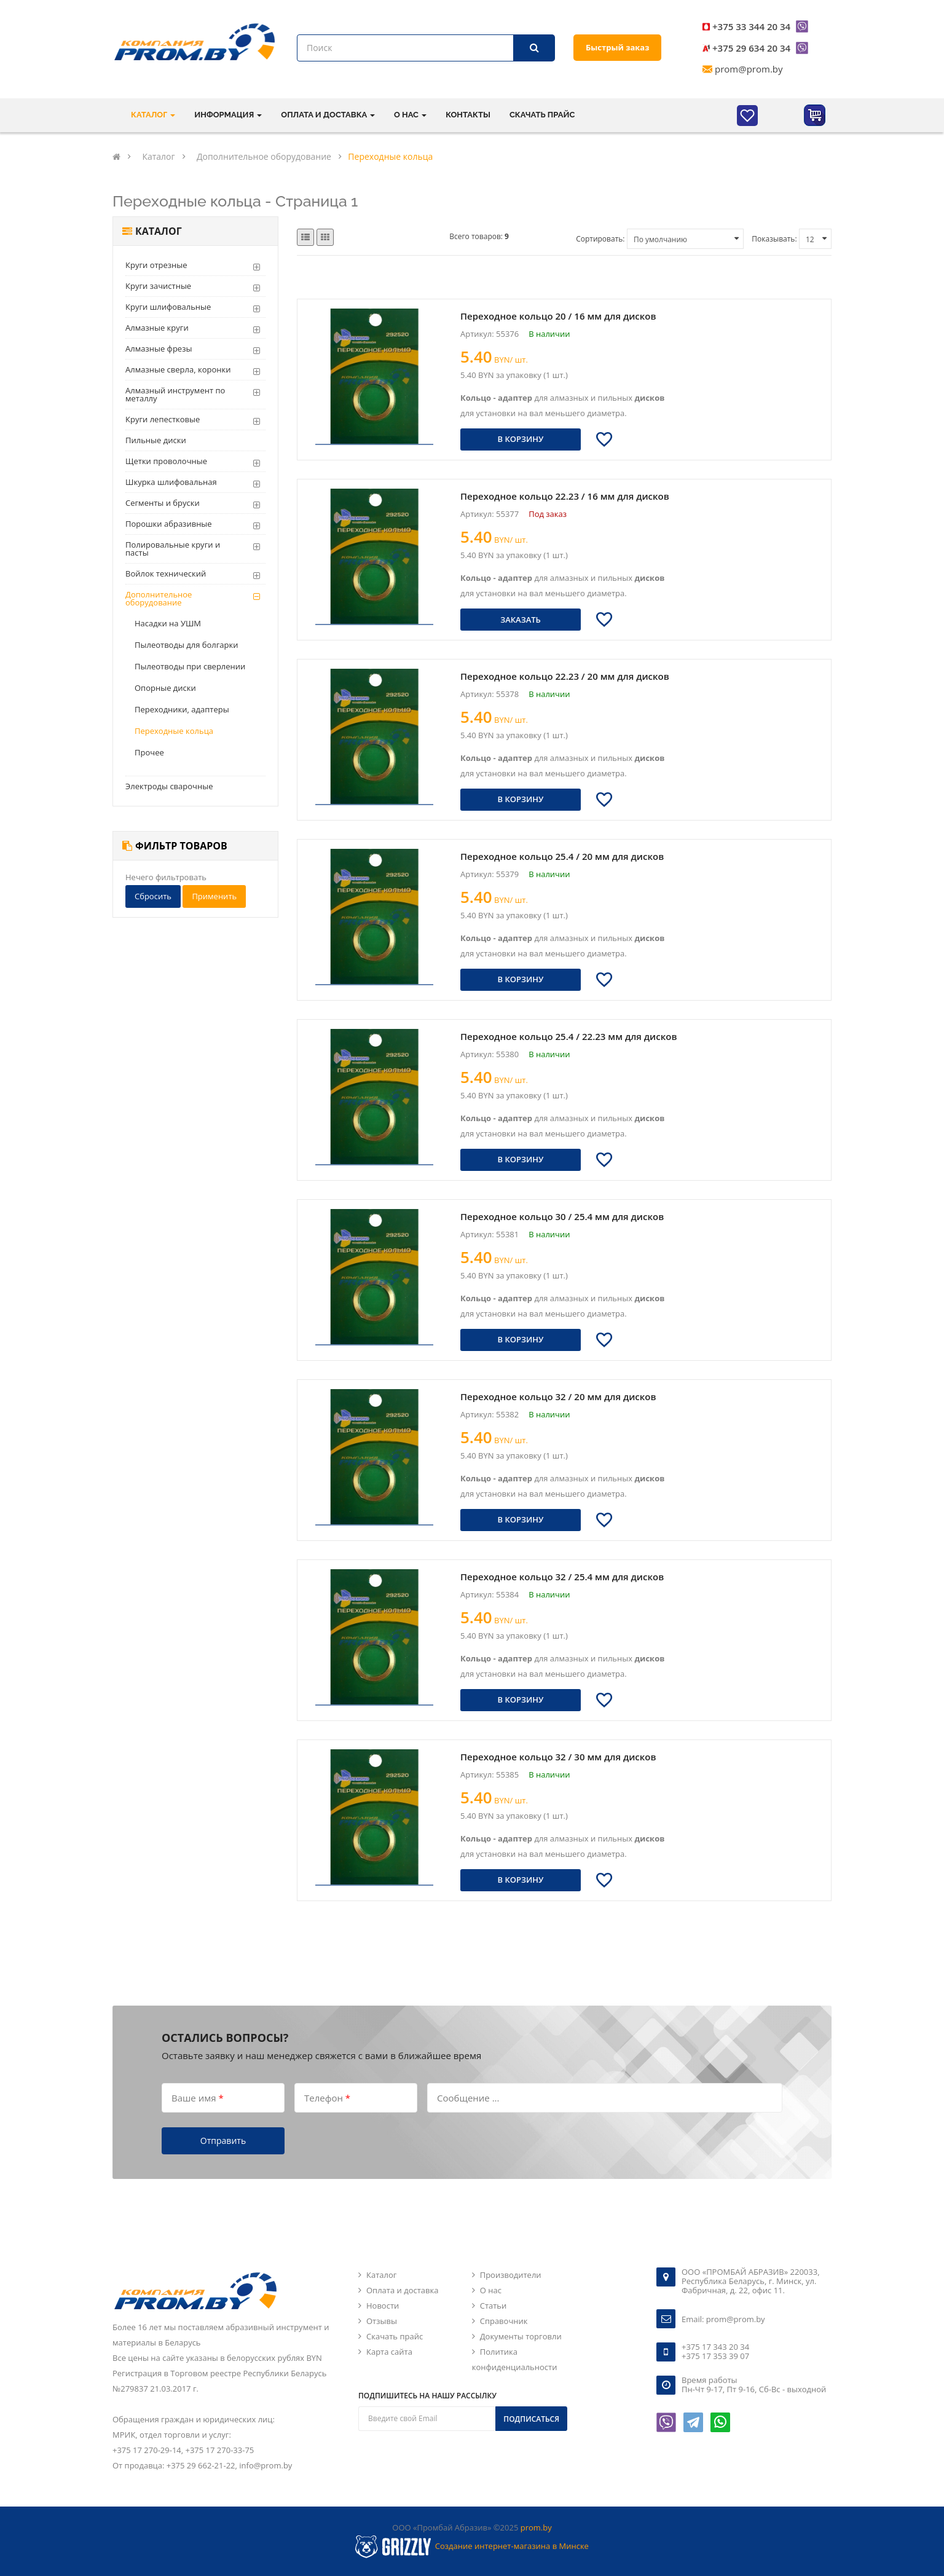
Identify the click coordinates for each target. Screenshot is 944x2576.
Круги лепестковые (162, 419)
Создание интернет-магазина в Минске (512, 2545)
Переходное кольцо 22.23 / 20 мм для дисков (564, 676)
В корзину (521, 438)
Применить (214, 896)
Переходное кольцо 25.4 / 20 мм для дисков (562, 856)
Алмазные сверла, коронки (177, 369)
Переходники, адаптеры (182, 709)
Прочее (149, 752)
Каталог (381, 2274)
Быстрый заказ (617, 47)
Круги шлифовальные (168, 306)
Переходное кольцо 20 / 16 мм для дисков (558, 316)
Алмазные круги (157, 327)
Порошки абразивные (168, 523)
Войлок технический (165, 573)
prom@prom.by (749, 69)
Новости (382, 2305)
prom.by (536, 2527)
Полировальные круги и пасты (172, 548)
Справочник (504, 2320)
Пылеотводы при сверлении (190, 666)
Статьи (493, 2305)
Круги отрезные (156, 264)
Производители (510, 2274)
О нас (491, 2290)
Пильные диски (155, 440)
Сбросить (153, 896)
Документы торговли (521, 2336)
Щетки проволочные (166, 461)
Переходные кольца (174, 730)
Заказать (520, 619)
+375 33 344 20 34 (751, 26)
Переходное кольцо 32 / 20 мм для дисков (558, 1396)
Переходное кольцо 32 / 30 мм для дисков (558, 1757)
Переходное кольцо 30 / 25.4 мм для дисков (562, 1216)
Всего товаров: (479, 236)
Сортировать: (600, 239)
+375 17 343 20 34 (715, 2346)
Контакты (468, 114)
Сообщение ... (468, 2097)
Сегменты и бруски (162, 502)
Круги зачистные (158, 285)
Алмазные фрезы (158, 348)
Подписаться (531, 2419)
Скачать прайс (542, 114)
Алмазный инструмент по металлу (175, 394)
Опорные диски (165, 687)
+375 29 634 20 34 (751, 48)
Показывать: (774, 239)
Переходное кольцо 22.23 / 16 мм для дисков (564, 496)
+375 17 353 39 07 (715, 2355)
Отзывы (381, 2320)
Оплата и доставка (402, 2290)
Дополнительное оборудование (158, 598)
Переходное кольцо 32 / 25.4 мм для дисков (562, 1576)
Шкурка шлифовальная (171, 481)
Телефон (327, 2097)
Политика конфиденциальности (514, 2359)
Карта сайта (389, 2351)
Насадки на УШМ (168, 623)
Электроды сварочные (169, 786)
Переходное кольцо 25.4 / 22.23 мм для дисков (568, 1036)
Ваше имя (197, 2097)
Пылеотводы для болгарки (186, 644)
